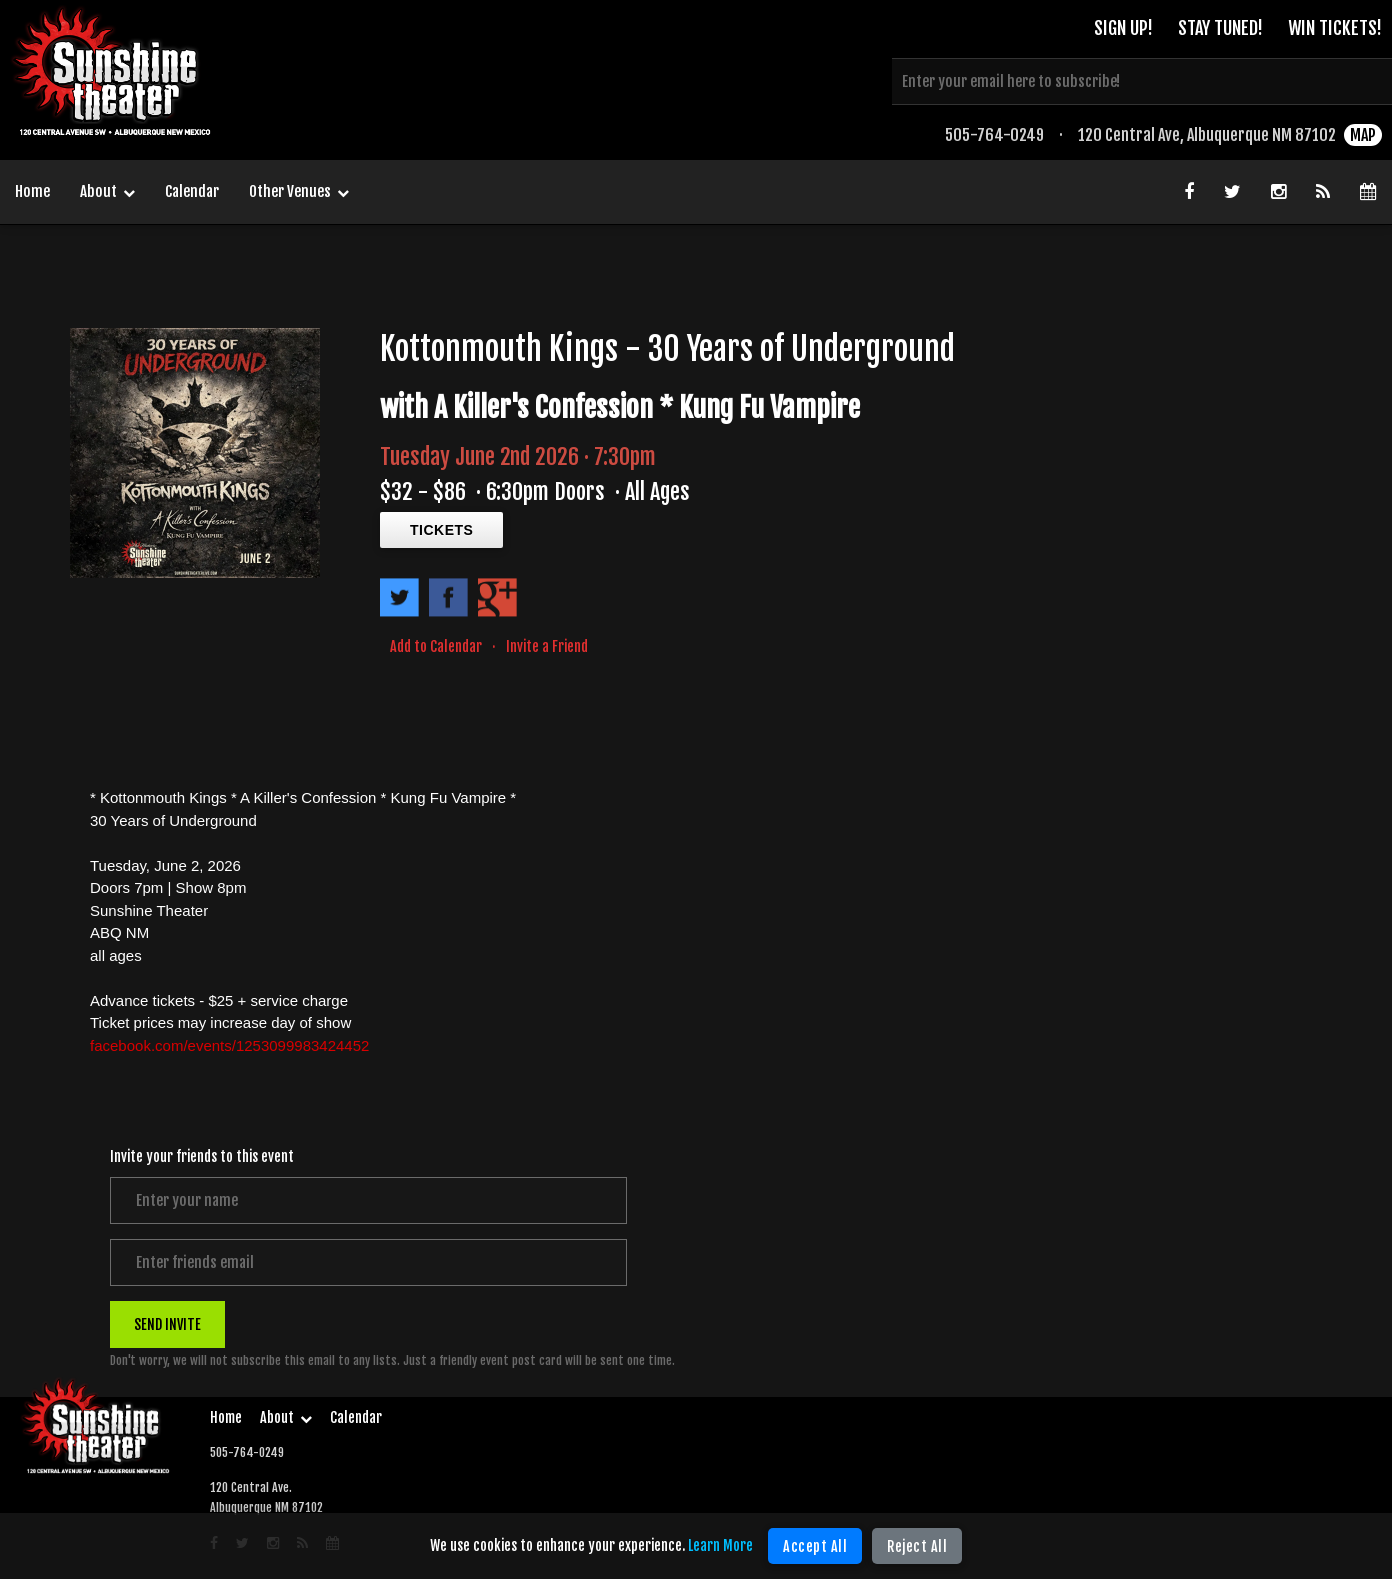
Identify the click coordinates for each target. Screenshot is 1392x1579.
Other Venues (299, 193)
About (107, 193)
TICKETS (441, 530)
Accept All (815, 1546)
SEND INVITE (167, 1324)
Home (32, 191)
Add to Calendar (436, 646)
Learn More (720, 1545)
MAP (1363, 135)
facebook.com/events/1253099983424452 (229, 1045)
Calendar (192, 191)
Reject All (917, 1546)
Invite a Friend (547, 646)
